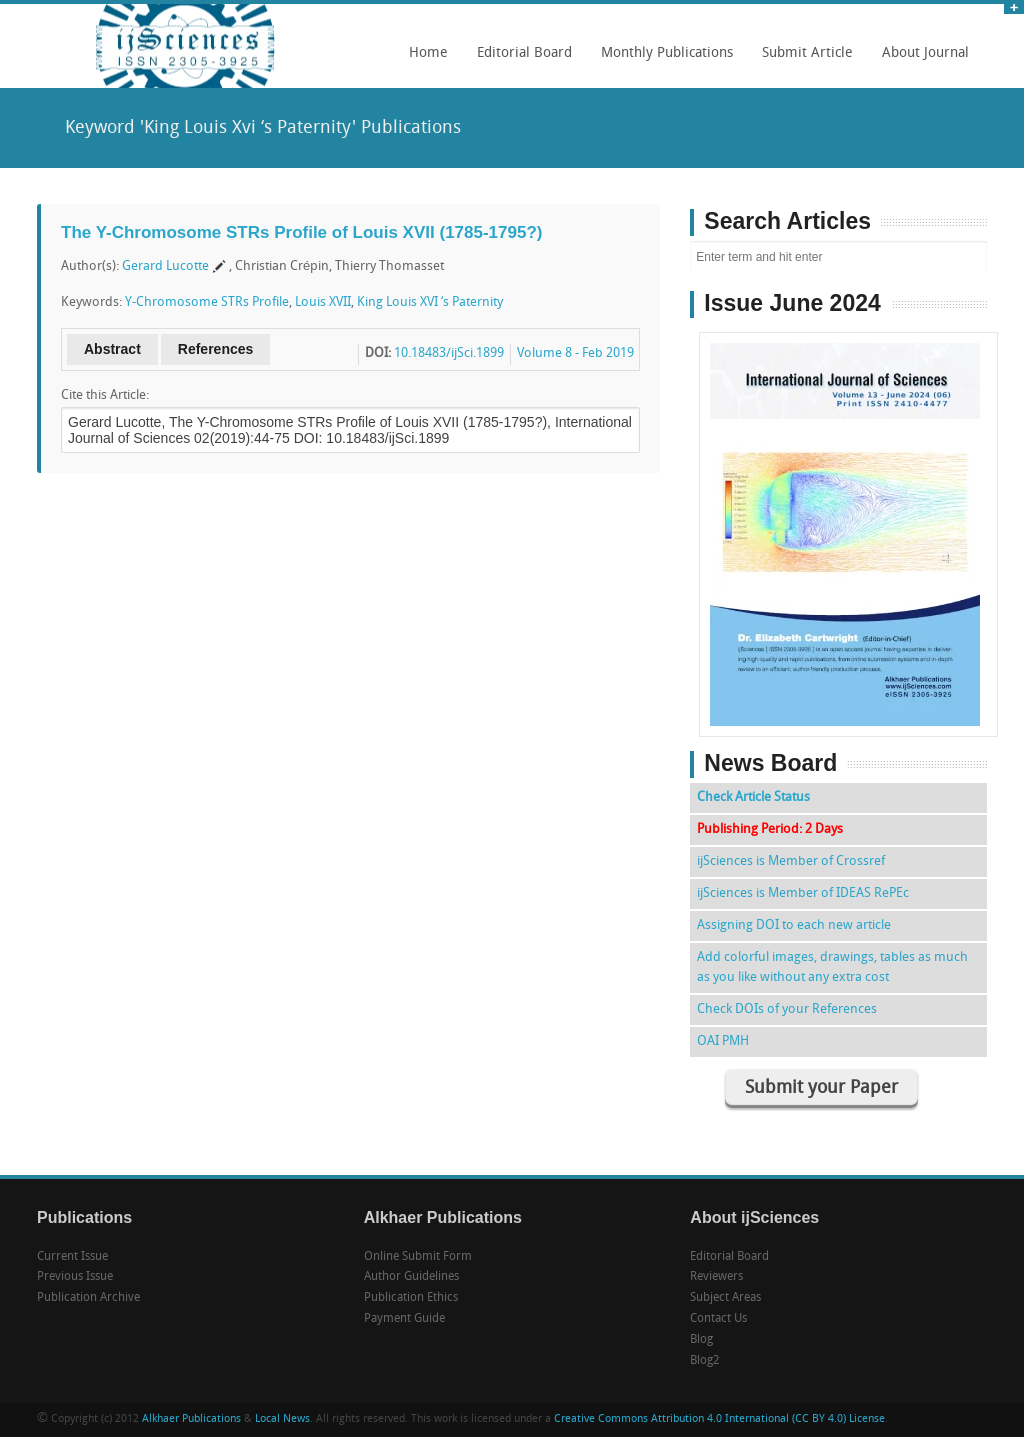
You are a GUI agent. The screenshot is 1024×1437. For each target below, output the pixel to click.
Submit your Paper (821, 1088)
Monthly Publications (662, 60)
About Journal (920, 60)
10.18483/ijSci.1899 (449, 353)
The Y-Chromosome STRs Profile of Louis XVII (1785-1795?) (301, 232)
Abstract (112, 349)
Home (428, 53)
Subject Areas (725, 1298)
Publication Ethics (411, 1298)
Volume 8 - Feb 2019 (575, 353)
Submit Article (802, 60)
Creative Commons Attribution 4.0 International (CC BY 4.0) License (719, 1419)
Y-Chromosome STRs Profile (207, 302)
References (216, 349)
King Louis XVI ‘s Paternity (430, 302)
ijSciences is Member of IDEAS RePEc (803, 893)
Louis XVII (323, 302)
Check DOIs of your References (787, 1009)
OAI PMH (723, 1041)
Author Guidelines (411, 1277)
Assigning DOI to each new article (794, 925)
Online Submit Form (418, 1257)
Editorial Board (519, 60)
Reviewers (716, 1277)
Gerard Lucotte (165, 266)
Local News (282, 1419)
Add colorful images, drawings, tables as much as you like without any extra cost (832, 967)
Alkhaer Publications (191, 1419)
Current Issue (72, 1257)
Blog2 (705, 1361)
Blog (701, 1340)
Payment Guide (404, 1319)
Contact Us (718, 1319)
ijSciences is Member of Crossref (791, 861)
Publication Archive (88, 1298)
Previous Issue (75, 1277)
